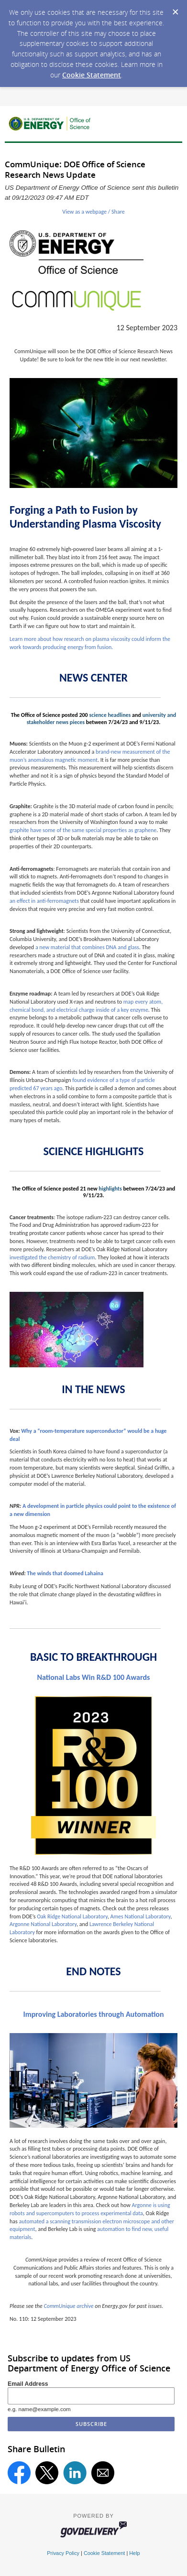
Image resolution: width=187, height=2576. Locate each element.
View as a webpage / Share (93, 211)
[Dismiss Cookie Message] (175, 9)
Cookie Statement (91, 74)
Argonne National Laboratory (43, 1924)
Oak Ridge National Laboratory (72, 1916)
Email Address (28, 2384)
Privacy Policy (63, 2553)
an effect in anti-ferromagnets (44, 901)
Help (134, 2553)
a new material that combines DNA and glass (87, 947)
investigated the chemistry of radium (52, 1257)
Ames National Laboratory (140, 1916)
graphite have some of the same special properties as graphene (83, 830)
